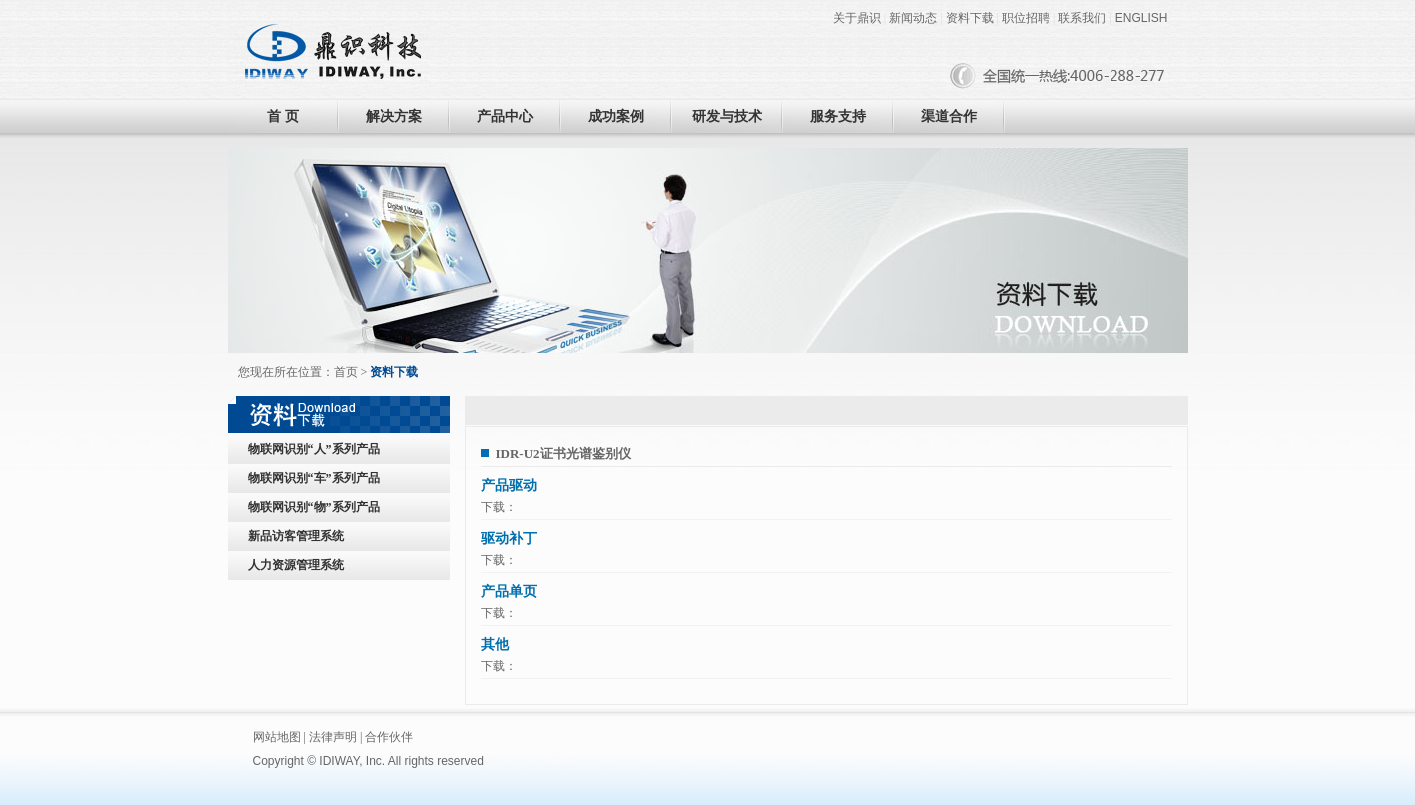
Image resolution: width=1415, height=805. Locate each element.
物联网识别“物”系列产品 (314, 507)
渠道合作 (949, 116)
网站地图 (277, 737)
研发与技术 (727, 116)
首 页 (283, 116)
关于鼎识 (857, 18)
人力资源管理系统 (296, 565)
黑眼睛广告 (569, 761)
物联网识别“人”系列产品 (314, 449)
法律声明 (333, 737)
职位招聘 (1026, 18)
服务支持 (838, 116)
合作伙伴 (389, 737)
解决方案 (394, 116)
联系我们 (1082, 18)
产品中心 (505, 116)
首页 (346, 372)
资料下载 (970, 18)
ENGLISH (1141, 18)
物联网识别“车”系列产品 (314, 478)
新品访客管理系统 (296, 536)
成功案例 (616, 116)
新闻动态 (913, 18)
